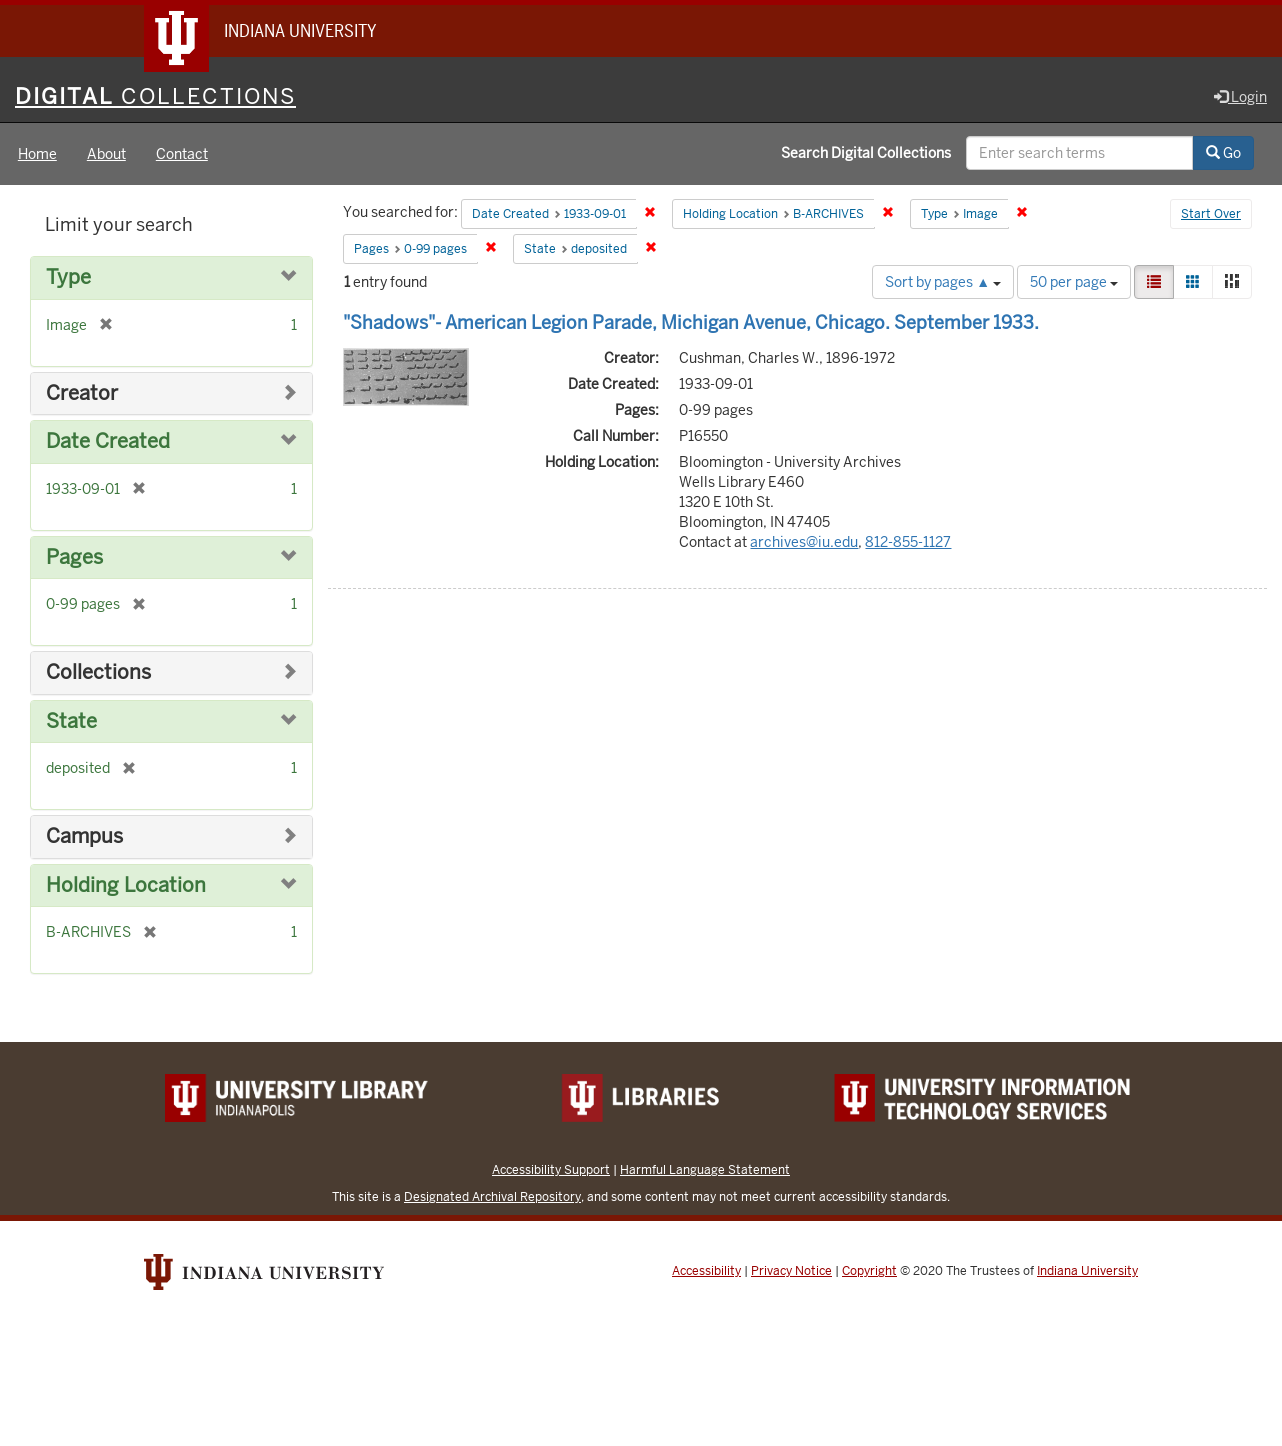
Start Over (1211, 214)
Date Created (108, 441)
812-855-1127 (908, 542)
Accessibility (706, 1271)
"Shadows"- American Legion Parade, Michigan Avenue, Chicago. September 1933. (691, 322)
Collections (98, 672)
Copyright (869, 1271)
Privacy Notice (791, 1271)
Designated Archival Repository (492, 1196)
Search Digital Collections (866, 153)
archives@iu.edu (804, 542)
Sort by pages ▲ (943, 282)
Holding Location (126, 885)
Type (68, 277)
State (71, 721)
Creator (82, 393)
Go (1223, 153)
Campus (84, 836)
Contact (182, 154)
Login (1240, 97)
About (106, 154)
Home (37, 154)
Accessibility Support (551, 1169)
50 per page (1074, 282)
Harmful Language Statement (705, 1169)
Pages (74, 557)
